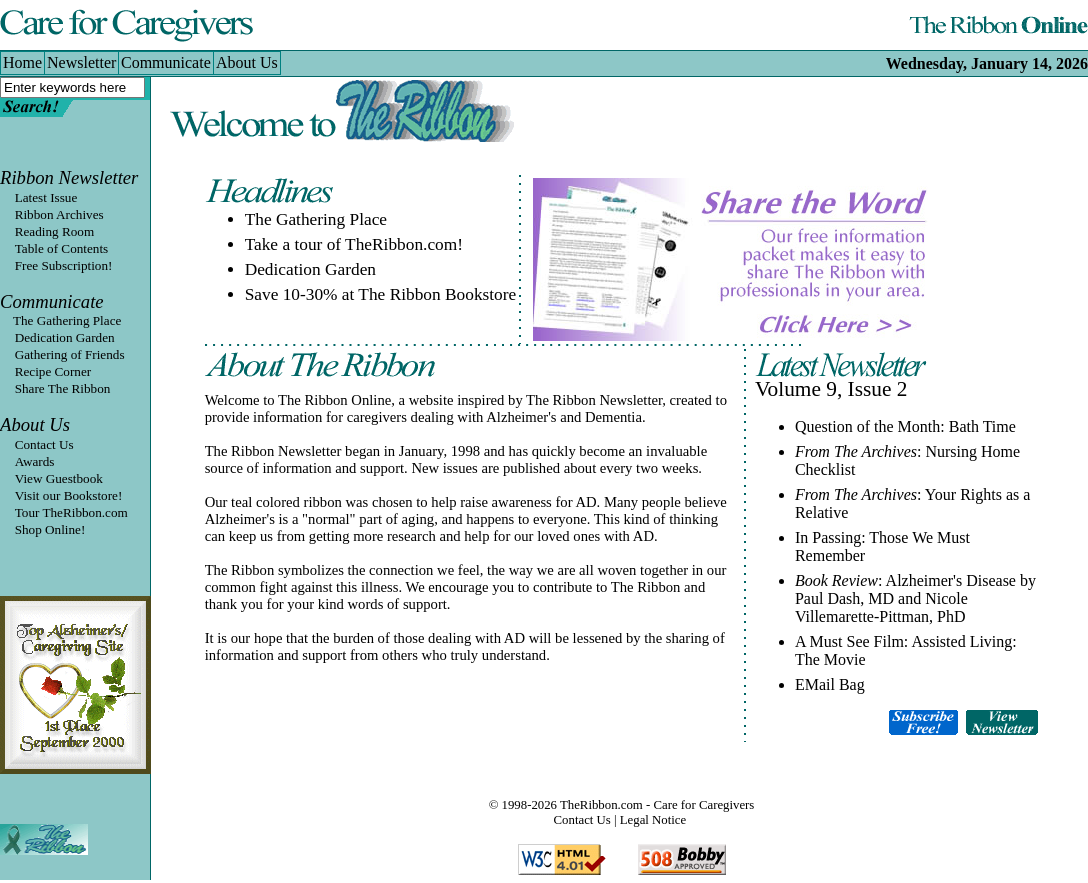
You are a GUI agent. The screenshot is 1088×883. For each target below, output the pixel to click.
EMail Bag (830, 684)
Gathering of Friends (70, 354)
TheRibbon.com (601, 805)
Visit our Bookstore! (69, 495)
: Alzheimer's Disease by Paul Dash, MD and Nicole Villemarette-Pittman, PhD (915, 598)
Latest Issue (46, 197)
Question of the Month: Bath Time (905, 426)
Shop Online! (50, 529)
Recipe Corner (53, 371)
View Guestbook (59, 478)
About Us (35, 424)
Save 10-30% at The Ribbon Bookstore (381, 294)
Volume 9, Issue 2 (831, 389)
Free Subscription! (64, 265)
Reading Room (55, 231)
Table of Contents (62, 248)
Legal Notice (653, 820)
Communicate (52, 301)
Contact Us (44, 444)
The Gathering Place (60, 320)
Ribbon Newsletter (69, 177)
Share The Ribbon (63, 388)
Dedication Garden (65, 337)
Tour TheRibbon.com (71, 512)
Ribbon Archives (59, 214)
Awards (35, 461)
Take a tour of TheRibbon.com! (354, 244)
